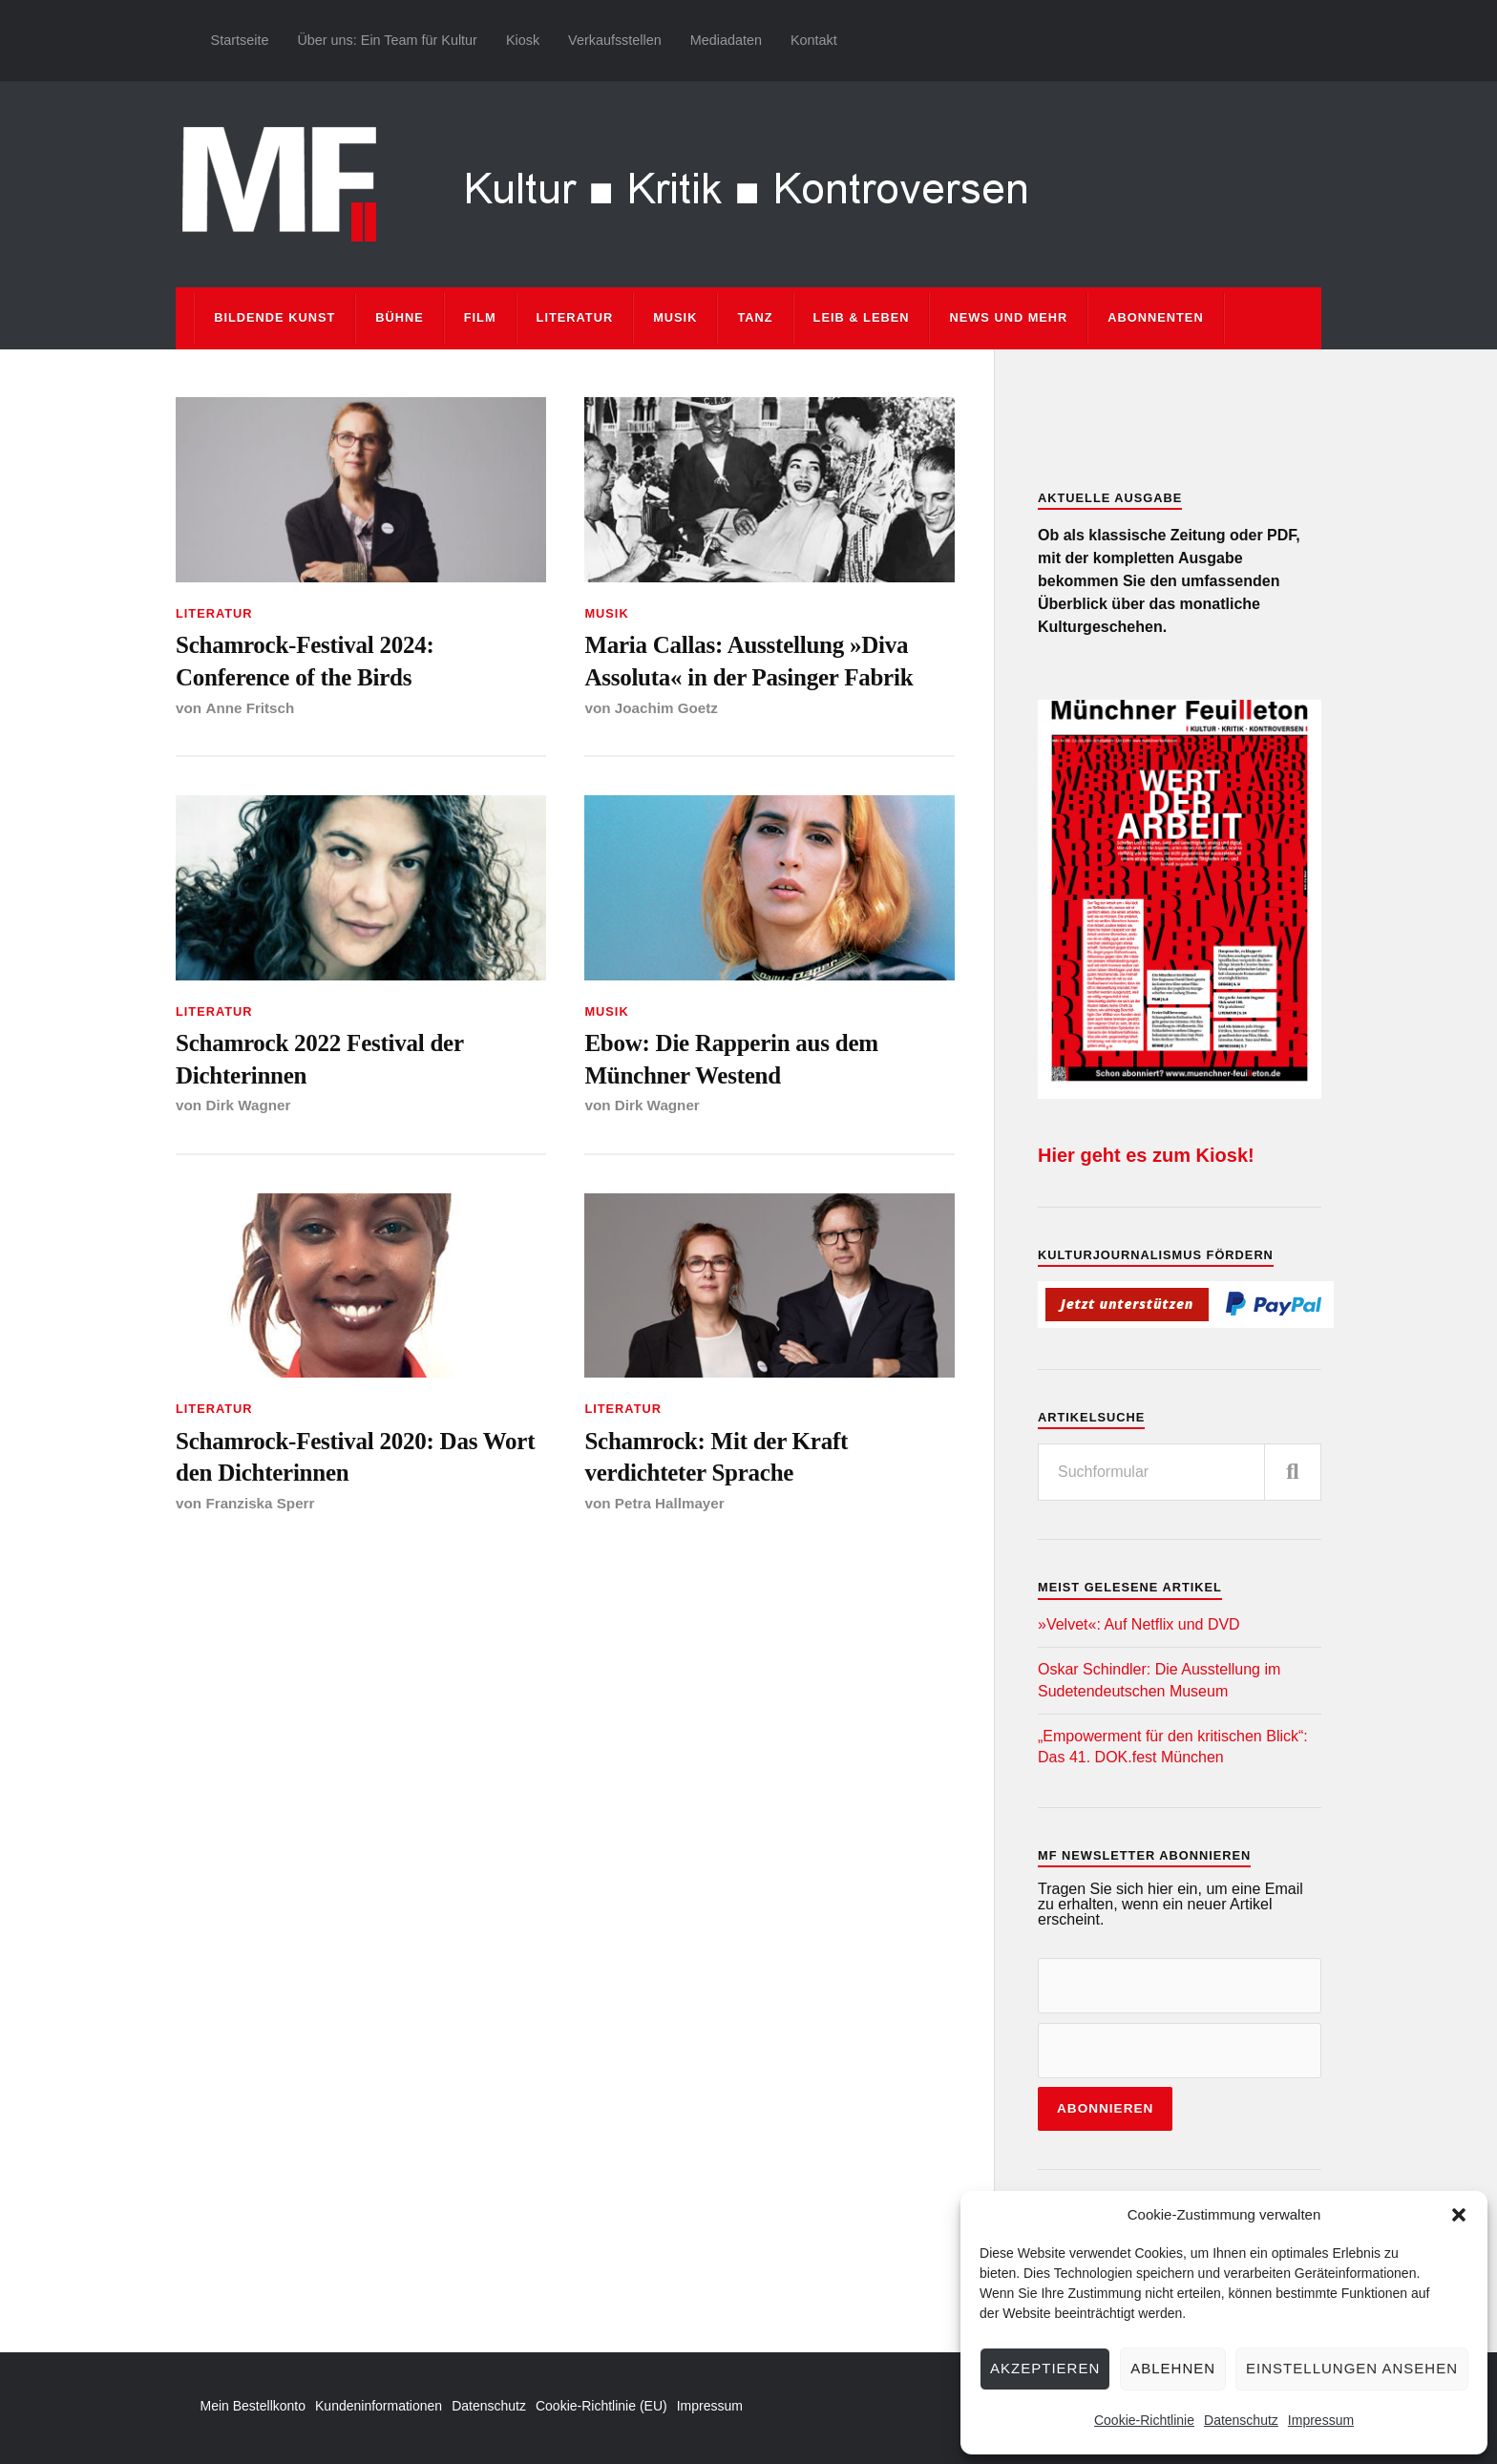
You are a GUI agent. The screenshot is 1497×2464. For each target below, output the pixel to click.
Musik (675, 317)
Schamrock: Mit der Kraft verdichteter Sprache (718, 1460)
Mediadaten (726, 40)
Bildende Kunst (274, 317)
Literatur (575, 317)
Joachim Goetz (667, 709)
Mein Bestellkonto (253, 2405)
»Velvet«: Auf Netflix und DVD (1139, 1624)
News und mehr (1008, 317)
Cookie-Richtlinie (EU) (601, 2405)
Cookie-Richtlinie (1144, 2420)
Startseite (240, 40)
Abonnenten (1155, 317)
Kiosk (522, 40)
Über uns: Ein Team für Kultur (387, 40)
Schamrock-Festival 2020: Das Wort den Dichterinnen (359, 1460)
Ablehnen (1172, 2368)
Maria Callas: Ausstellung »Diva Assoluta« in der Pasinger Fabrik (751, 661)
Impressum (1321, 2420)
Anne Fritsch (250, 709)
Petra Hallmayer (670, 1508)
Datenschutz (1241, 2420)
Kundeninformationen (378, 2405)
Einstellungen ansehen (1352, 2368)
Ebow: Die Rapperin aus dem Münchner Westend (734, 1061)
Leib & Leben (861, 317)
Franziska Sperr (260, 1508)
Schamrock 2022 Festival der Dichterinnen (322, 1061)
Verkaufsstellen (615, 40)
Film (480, 317)
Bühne (399, 317)
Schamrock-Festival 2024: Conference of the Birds (307, 661)
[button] (1458, 2214)
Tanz (754, 317)
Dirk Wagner (248, 1108)
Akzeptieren (1045, 2368)
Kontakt (814, 40)
